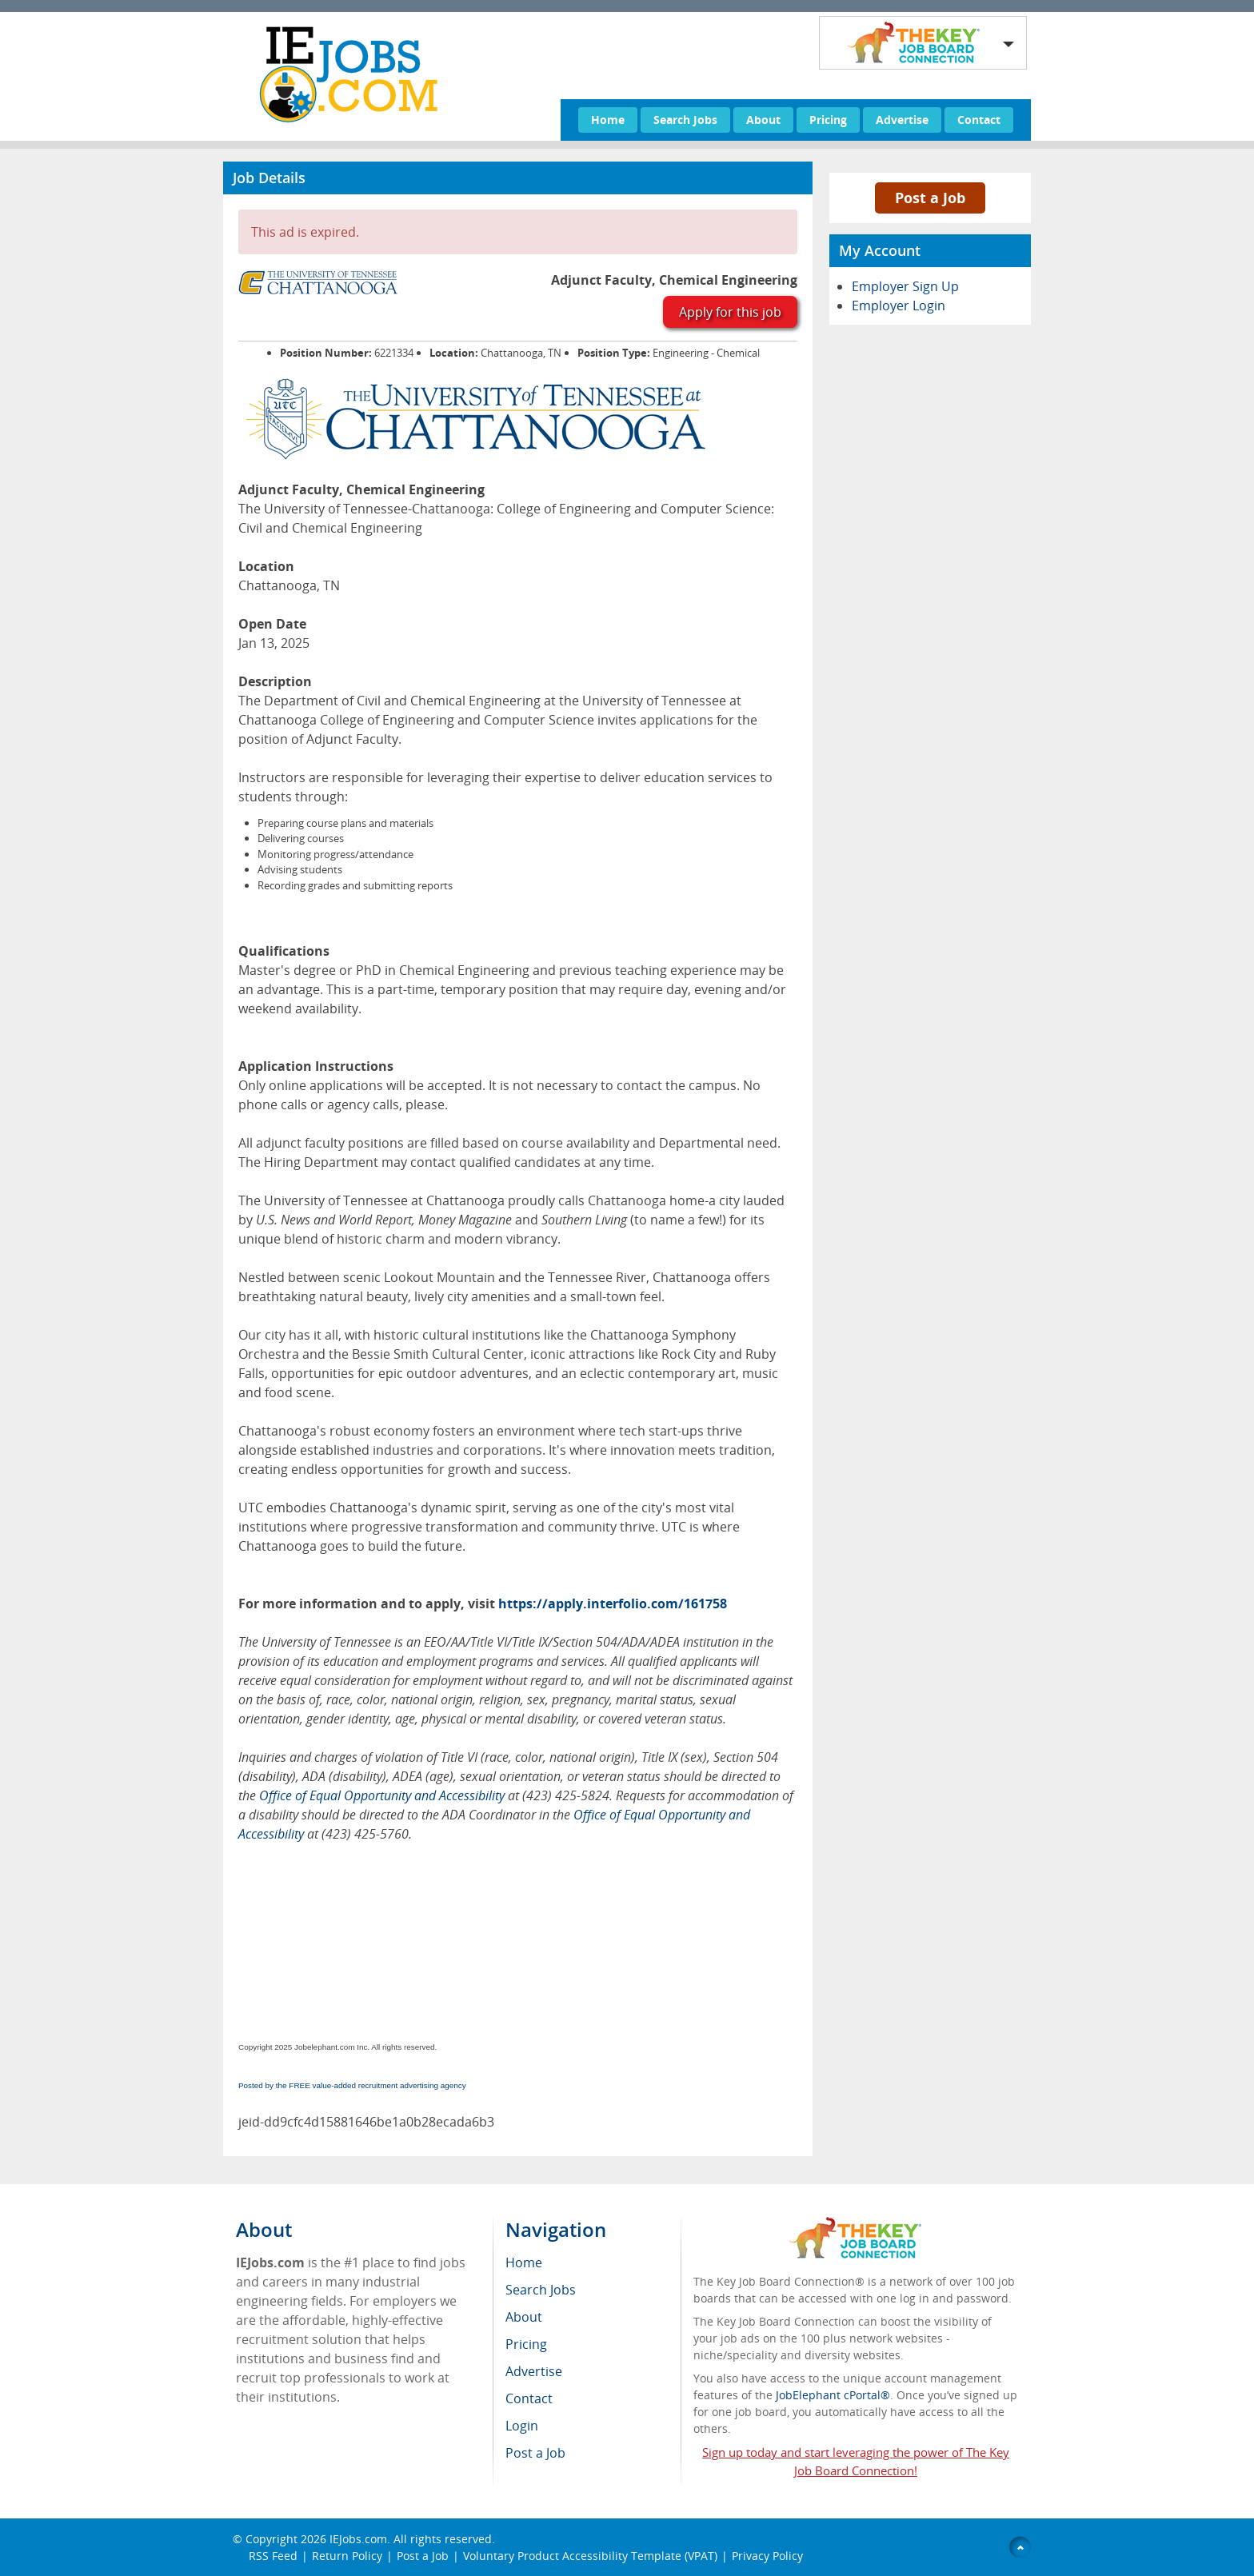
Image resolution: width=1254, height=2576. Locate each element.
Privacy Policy (767, 2555)
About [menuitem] (523, 2317)
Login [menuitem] (521, 2425)
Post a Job (930, 197)
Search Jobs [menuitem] (540, 2289)
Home (608, 119)
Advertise (902, 119)
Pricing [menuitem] (526, 2344)
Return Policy (347, 2555)
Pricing (828, 119)
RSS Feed (273, 2555)
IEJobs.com (358, 2538)
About (763, 119)
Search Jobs (685, 119)
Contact (978, 119)
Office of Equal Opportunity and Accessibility (382, 1795)
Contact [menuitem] (529, 2398)
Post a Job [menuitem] (535, 2453)
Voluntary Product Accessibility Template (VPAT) (590, 2555)
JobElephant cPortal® (833, 2394)
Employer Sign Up (905, 286)
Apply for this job (730, 312)
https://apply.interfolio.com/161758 (612, 1603)
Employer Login (898, 305)
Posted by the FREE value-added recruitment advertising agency (352, 2085)
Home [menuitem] (523, 2262)
